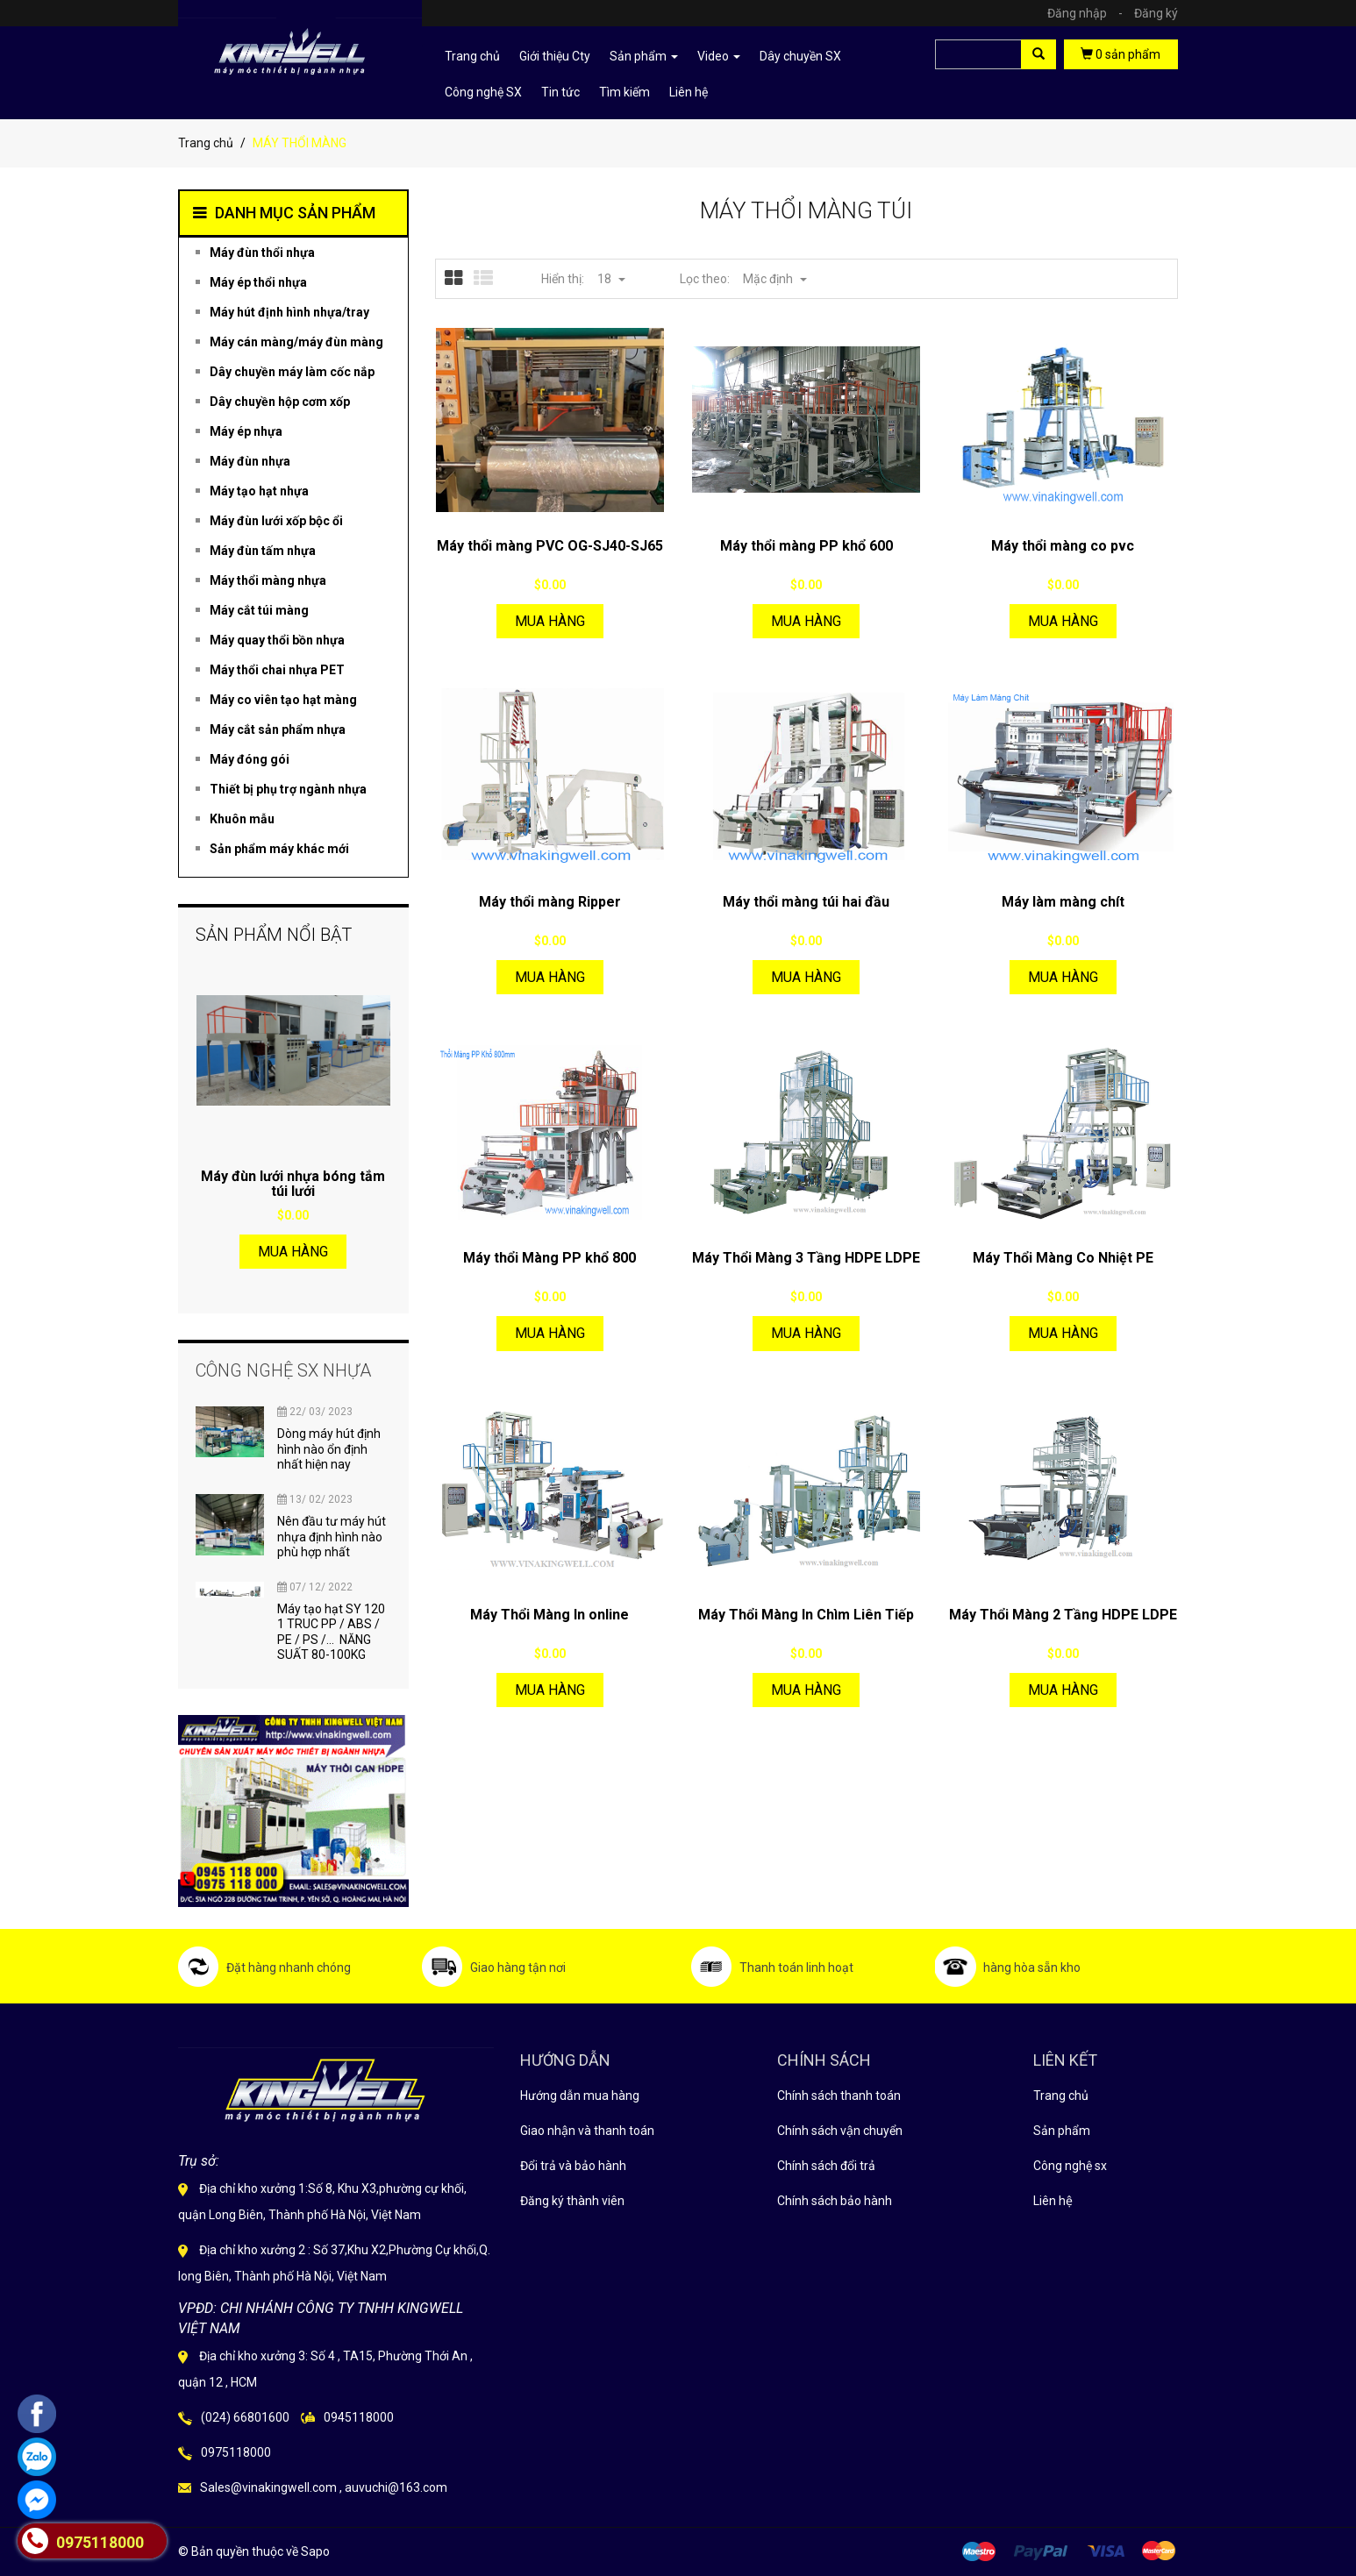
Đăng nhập (1089, 13)
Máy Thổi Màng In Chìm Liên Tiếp (806, 1614)
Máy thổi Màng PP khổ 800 (549, 1257)
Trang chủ (1060, 2096)
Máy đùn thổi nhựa (262, 253)
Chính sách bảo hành (834, 2201)
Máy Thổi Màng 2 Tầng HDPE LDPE (1063, 1614)
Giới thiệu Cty (554, 56)
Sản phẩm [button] (644, 56)
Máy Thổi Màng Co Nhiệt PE (1063, 1257)
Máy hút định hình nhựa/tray (289, 312)
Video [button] (718, 56)
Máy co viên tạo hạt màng (283, 700)
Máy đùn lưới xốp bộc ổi (276, 521)
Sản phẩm (1061, 2131)
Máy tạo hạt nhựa (259, 491)
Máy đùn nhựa (250, 461)
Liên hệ (688, 92)
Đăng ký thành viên (572, 2201)
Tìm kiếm (624, 92)
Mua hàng (550, 621)
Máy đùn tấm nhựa (263, 551)
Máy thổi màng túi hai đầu (806, 901)
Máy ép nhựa (246, 431)
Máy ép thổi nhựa (258, 282)
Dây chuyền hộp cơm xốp (280, 402)
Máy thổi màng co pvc (1062, 545)
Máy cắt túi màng (259, 610)
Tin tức (560, 92)
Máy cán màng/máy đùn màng (296, 342)
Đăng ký (1156, 13)
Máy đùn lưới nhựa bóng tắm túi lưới (293, 1184)
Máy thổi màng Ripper (550, 901)
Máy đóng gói (249, 759)
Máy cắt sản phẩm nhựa (278, 729)
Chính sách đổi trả (826, 2166)
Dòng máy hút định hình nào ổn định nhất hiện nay (329, 1449)
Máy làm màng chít (1063, 901)
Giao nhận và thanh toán (587, 2131)
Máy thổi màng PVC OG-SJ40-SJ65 (550, 545)
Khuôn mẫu (242, 819)
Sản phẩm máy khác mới (279, 849)
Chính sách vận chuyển (840, 2131)
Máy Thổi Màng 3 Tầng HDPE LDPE (806, 1257)
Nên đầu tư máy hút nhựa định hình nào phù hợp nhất (331, 1536)
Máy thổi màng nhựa (268, 580)
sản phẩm (1120, 54)
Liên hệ (1053, 2201)
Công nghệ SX (483, 92)
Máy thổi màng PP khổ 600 (806, 545)
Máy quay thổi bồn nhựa (277, 640)
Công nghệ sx (1070, 2166)
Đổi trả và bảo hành (573, 2166)
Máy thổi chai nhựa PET (277, 670)
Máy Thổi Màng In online (549, 1614)
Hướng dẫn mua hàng (579, 2096)
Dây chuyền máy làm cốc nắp (292, 372)
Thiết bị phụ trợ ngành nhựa (288, 789)
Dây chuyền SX (800, 56)
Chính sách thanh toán (839, 2096)
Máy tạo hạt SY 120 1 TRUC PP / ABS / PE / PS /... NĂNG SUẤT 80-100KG (331, 1632)
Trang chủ (472, 56)
